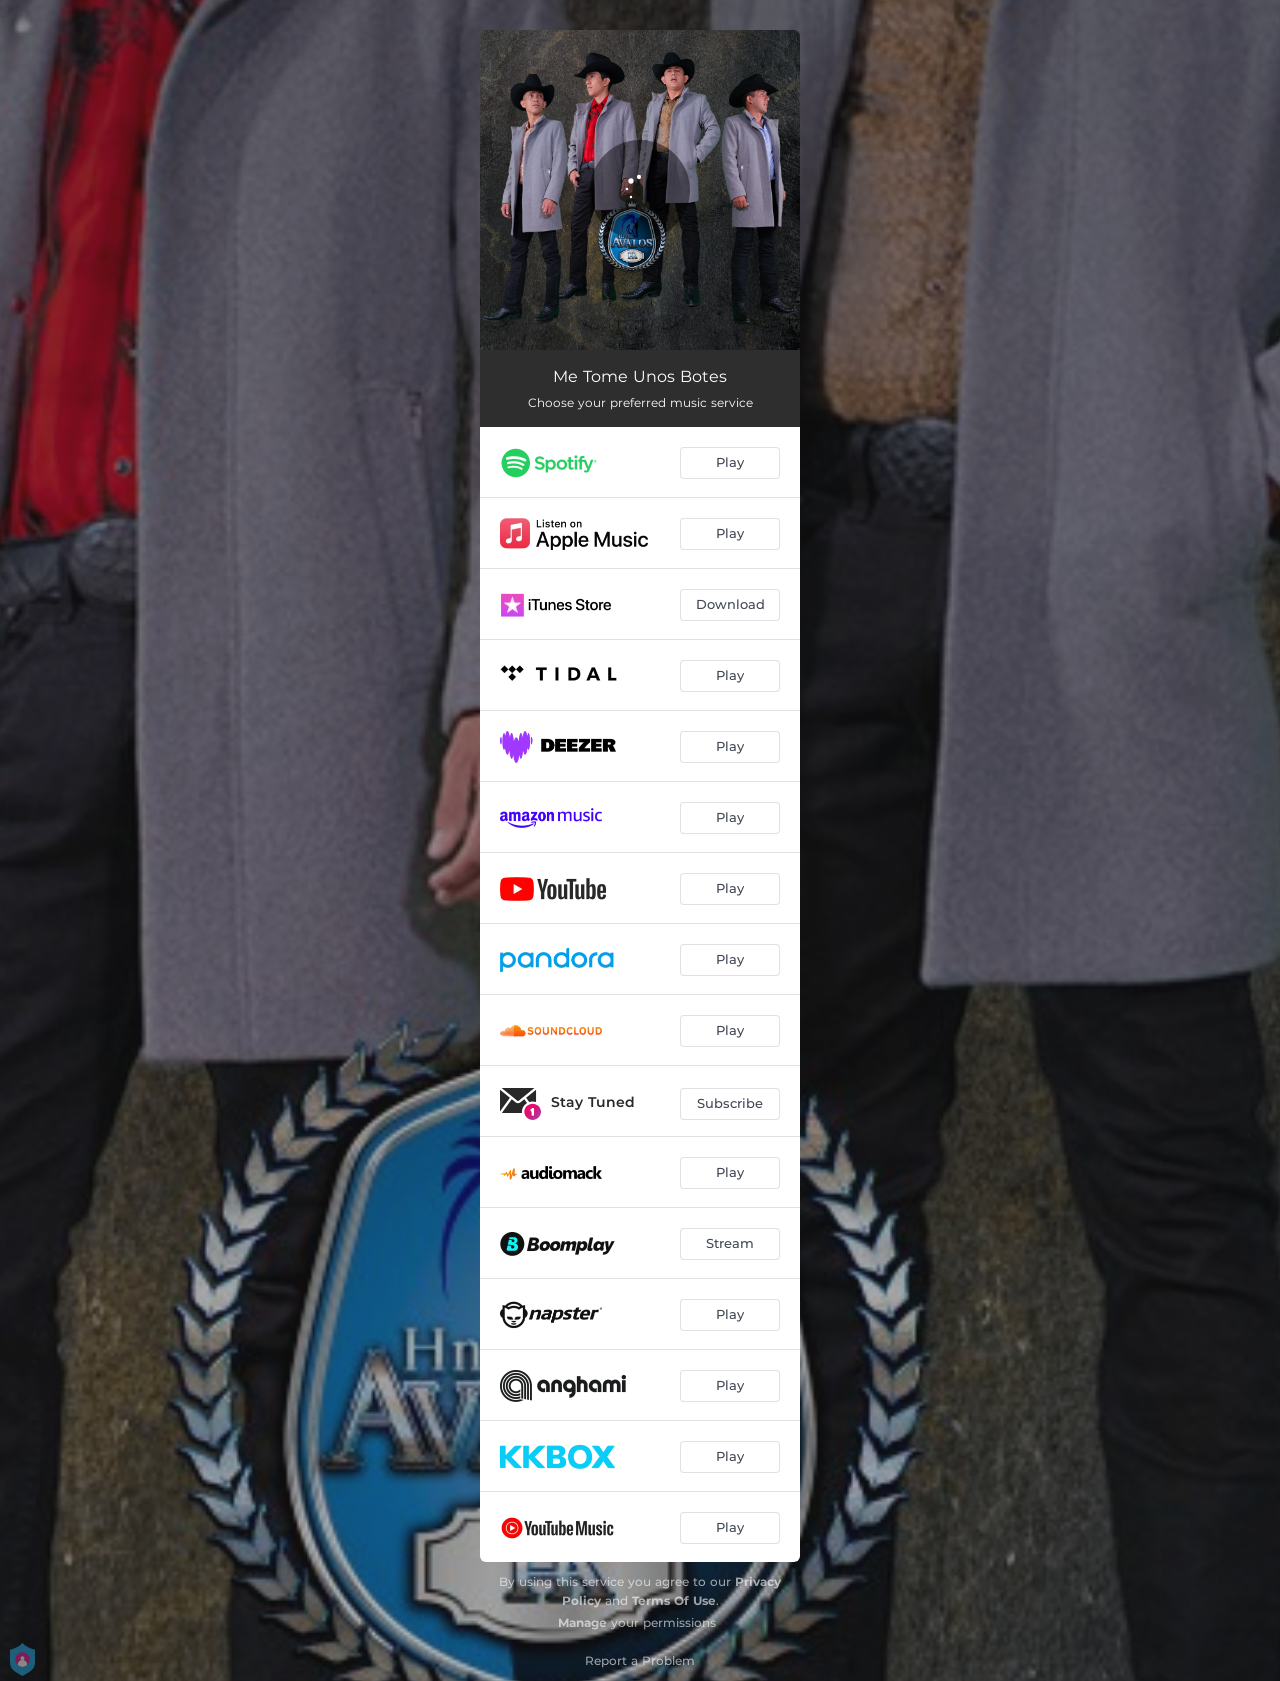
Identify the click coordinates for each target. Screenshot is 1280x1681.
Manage (582, 1622)
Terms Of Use (674, 1600)
